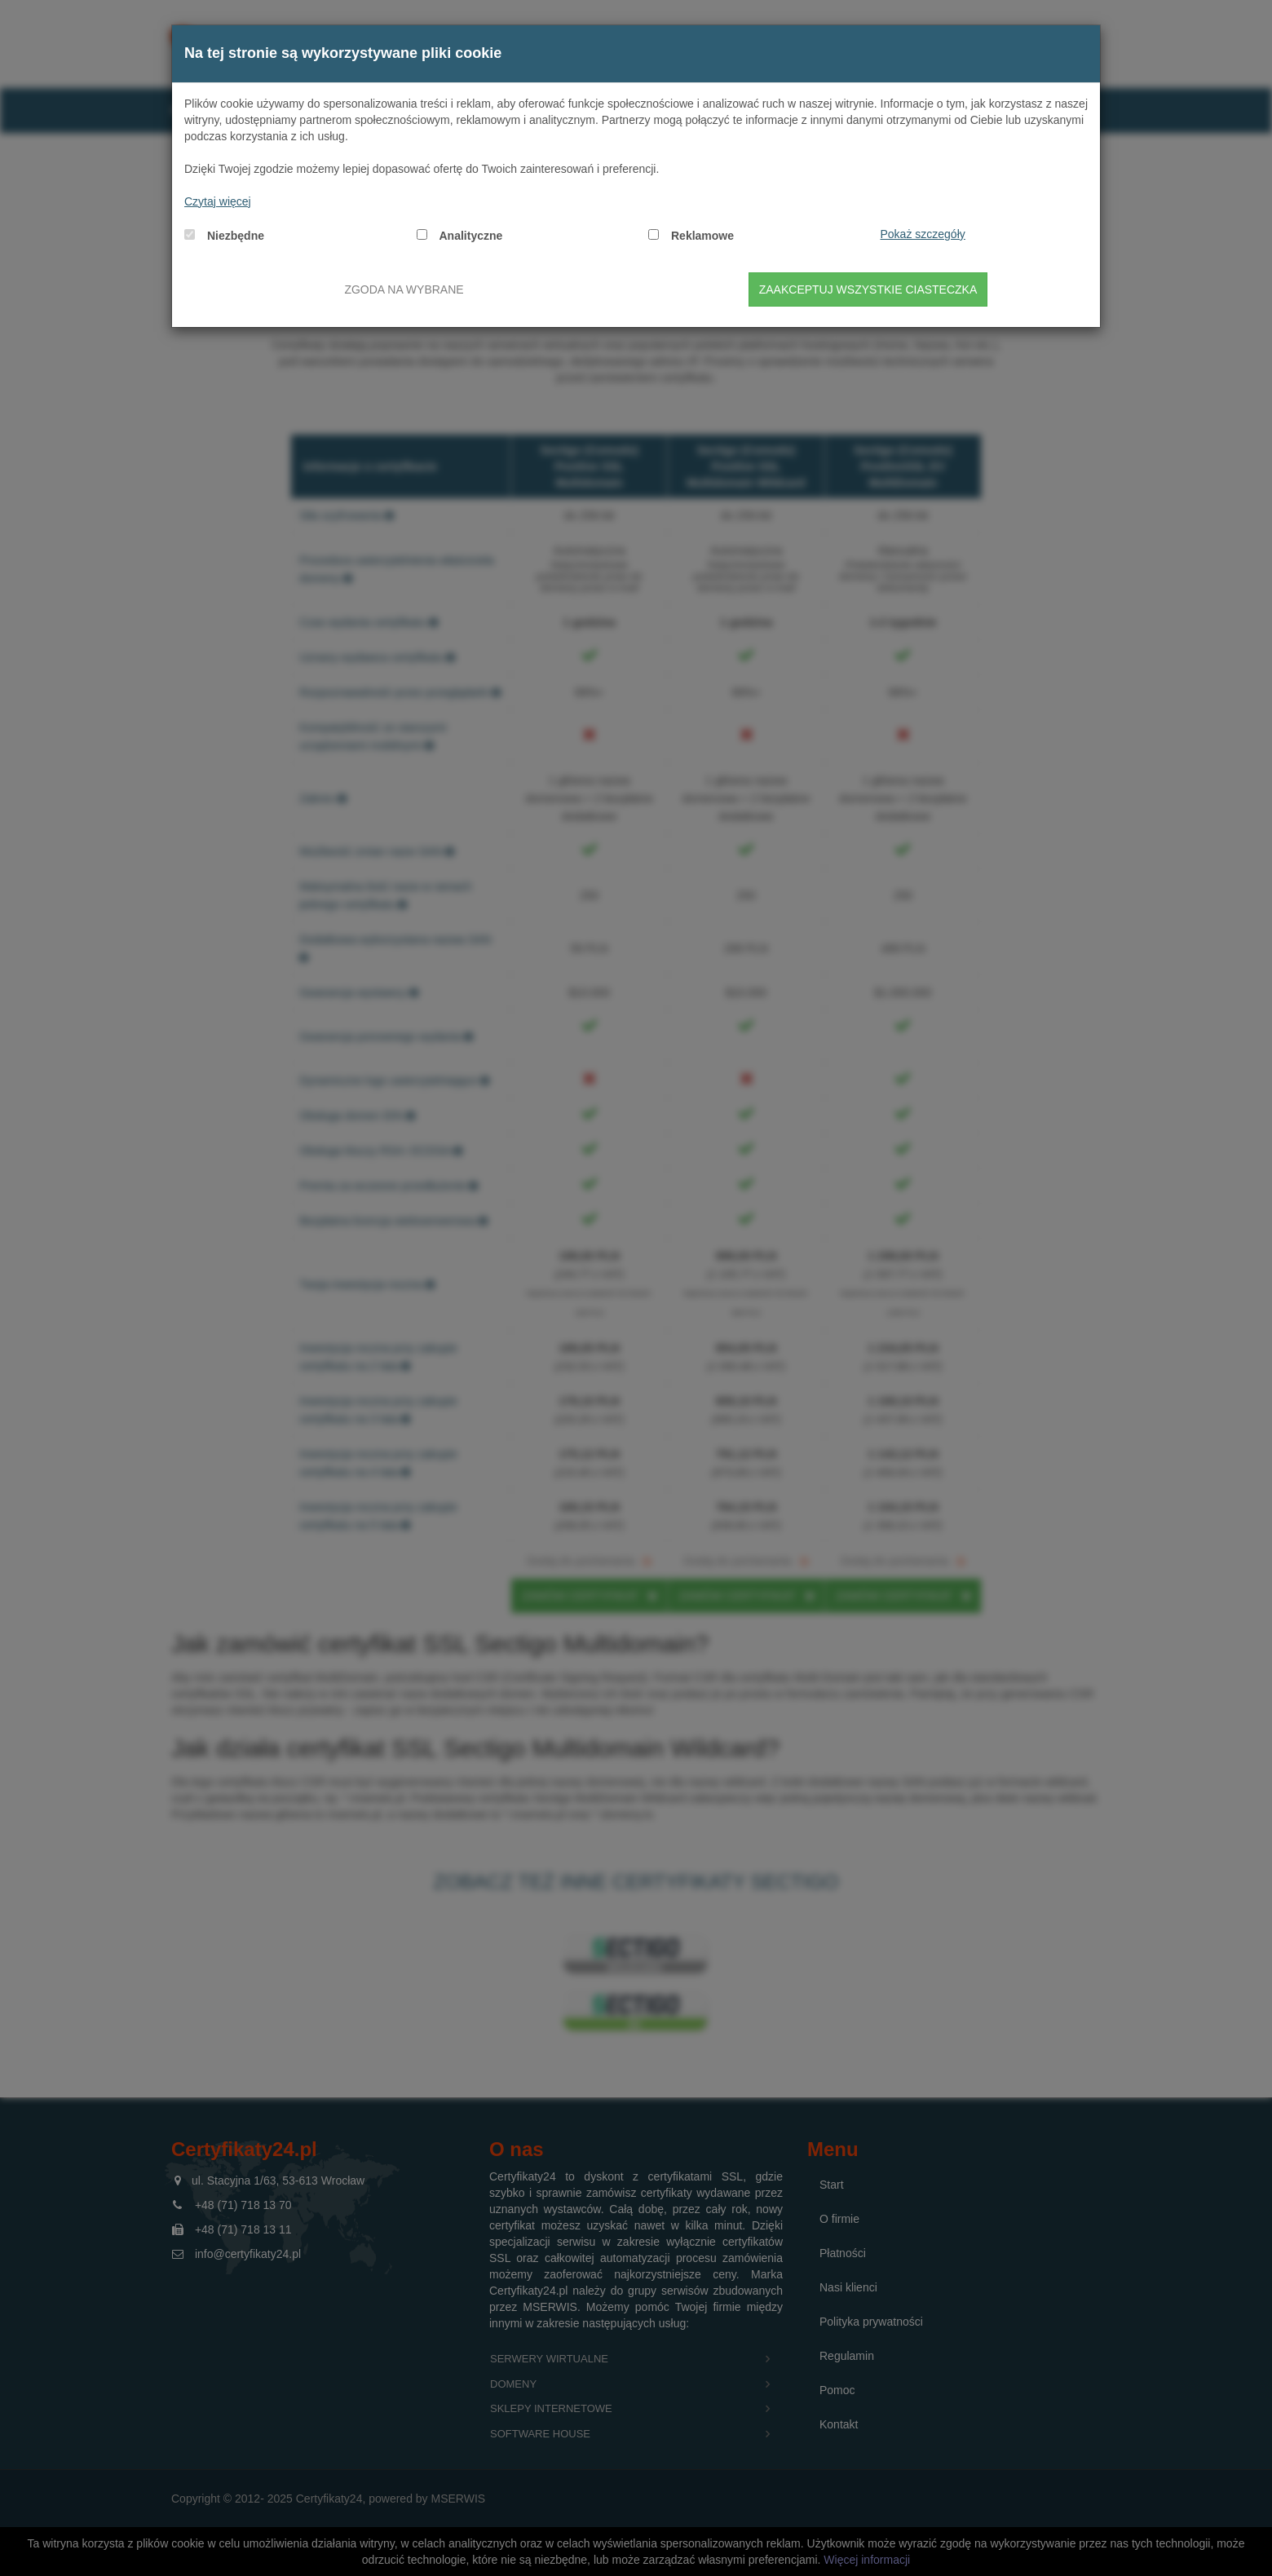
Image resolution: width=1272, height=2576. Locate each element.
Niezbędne (235, 235)
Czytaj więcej (217, 201)
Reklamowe (702, 235)
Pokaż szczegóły (923, 234)
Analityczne (471, 235)
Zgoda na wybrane (403, 289)
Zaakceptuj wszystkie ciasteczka (868, 289)
